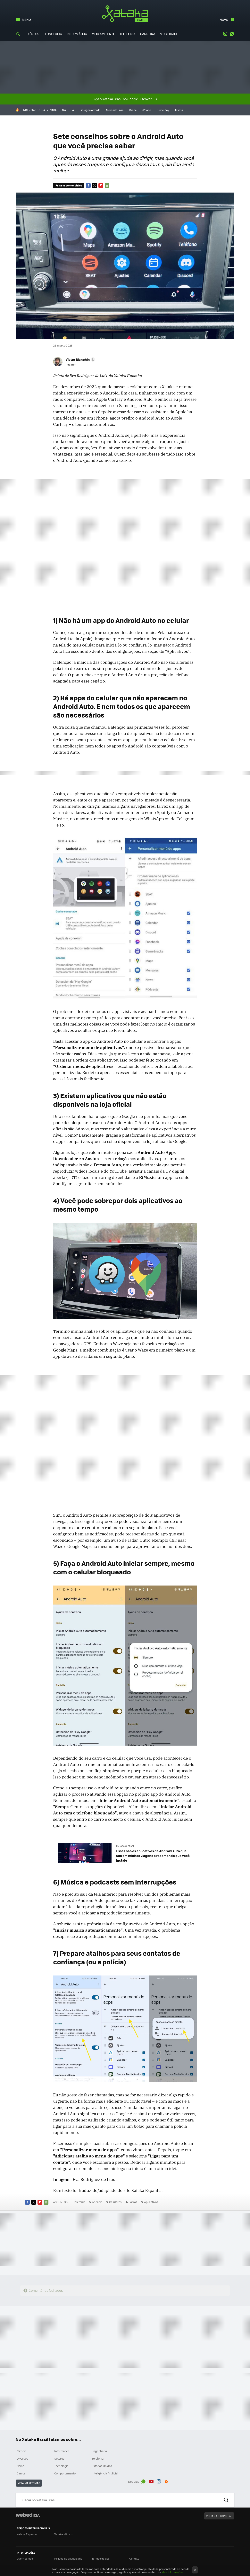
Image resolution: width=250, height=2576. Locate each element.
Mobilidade (169, 34)
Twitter (94, 185)
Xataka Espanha (27, 2534)
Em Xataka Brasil (125, 1846)
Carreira (147, 34)
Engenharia (99, 2451)
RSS (166, 2481)
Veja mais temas (29, 2483)
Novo (224, 19)
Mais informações (172, 2572)
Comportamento (65, 2473)
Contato (134, 2558)
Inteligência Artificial (105, 2473)
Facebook (88, 185)
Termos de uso (101, 2558)
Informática (77, 34)
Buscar (226, 2500)
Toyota (179, 110)
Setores (59, 2458)
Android (97, 2202)
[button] (79, 359)
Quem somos (25, 2558)
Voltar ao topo (216, 2516)
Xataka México (63, 2534)
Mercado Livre (115, 110)
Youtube (151, 2481)
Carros (133, 2202)
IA (72, 110)
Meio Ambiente (103, 34)
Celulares (115, 2202)
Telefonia (127, 34)
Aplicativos (151, 2202)
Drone (133, 110)
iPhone (146, 110)
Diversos (22, 2458)
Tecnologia (52, 34)
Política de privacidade (68, 2558)
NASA (53, 110)
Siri (64, 110)
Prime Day (163, 110)
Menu (26, 19)
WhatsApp (232, 34)
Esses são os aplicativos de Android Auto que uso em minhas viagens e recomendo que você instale (153, 1855)
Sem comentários (70, 185)
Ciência (32, 34)
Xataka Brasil (125, 13)
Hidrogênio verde (89, 110)
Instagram (225, 34)
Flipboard (100, 185)
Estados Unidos (102, 2466)
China (20, 2466)
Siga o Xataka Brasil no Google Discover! (122, 99)
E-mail (107, 185)
